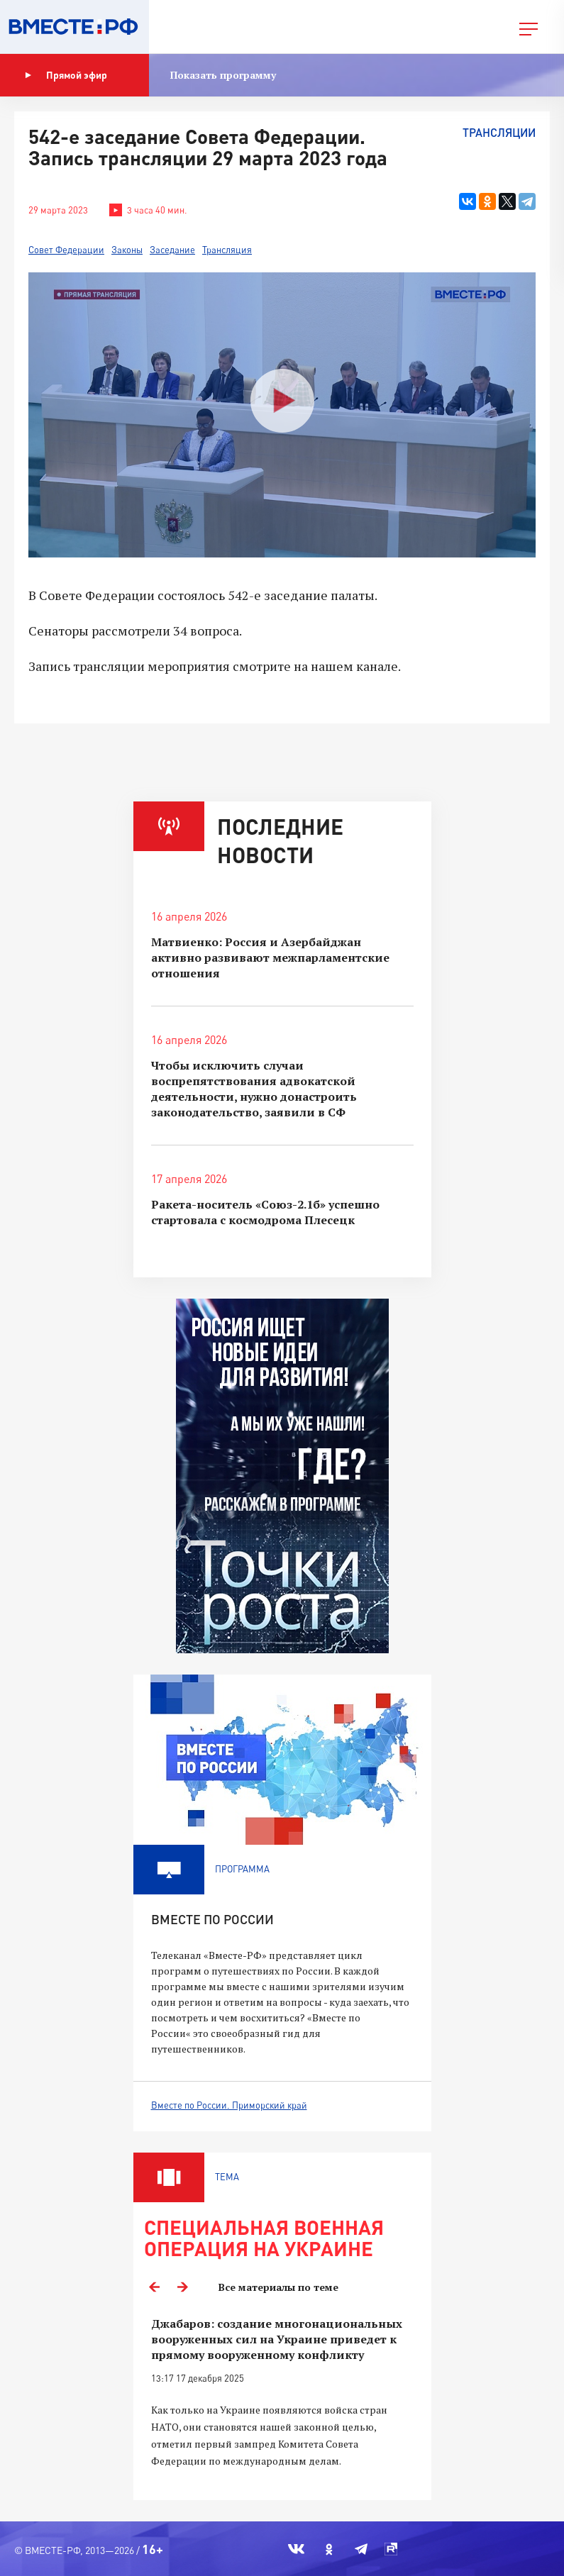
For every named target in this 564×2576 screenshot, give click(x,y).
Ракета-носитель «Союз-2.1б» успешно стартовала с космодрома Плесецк (265, 1212)
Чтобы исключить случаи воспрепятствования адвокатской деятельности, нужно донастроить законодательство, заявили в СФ (254, 1088)
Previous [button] (154, 2287)
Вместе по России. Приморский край (229, 2105)
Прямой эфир (66, 75)
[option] (282, 2401)
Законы (127, 249)
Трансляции (499, 132)
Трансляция (227, 249)
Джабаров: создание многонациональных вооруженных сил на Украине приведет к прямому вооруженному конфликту (276, 2339)
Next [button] (183, 2287)
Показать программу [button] (223, 75)
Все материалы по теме (278, 2287)
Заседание (172, 249)
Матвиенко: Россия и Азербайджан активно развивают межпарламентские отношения (270, 957)
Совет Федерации (66, 249)
